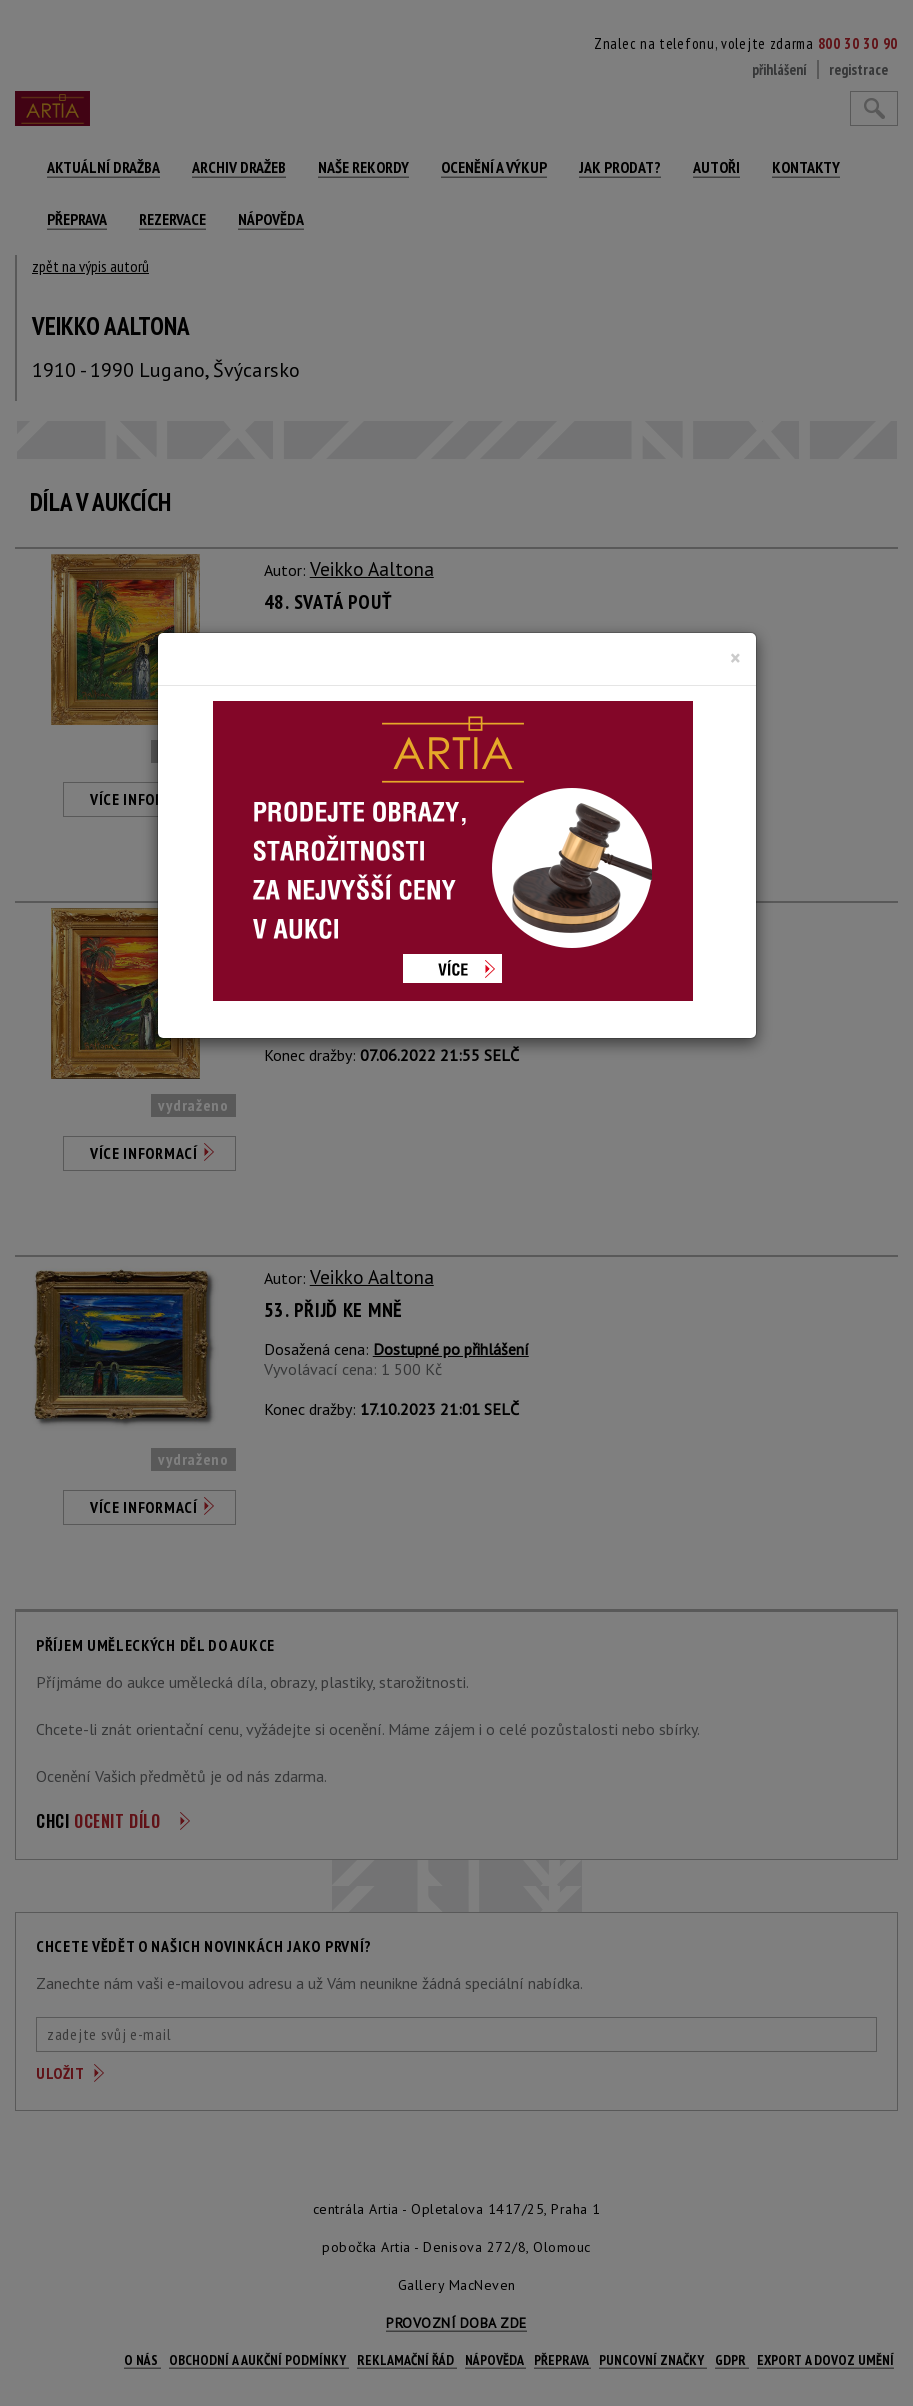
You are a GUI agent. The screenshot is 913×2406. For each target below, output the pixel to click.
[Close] (735, 658)
